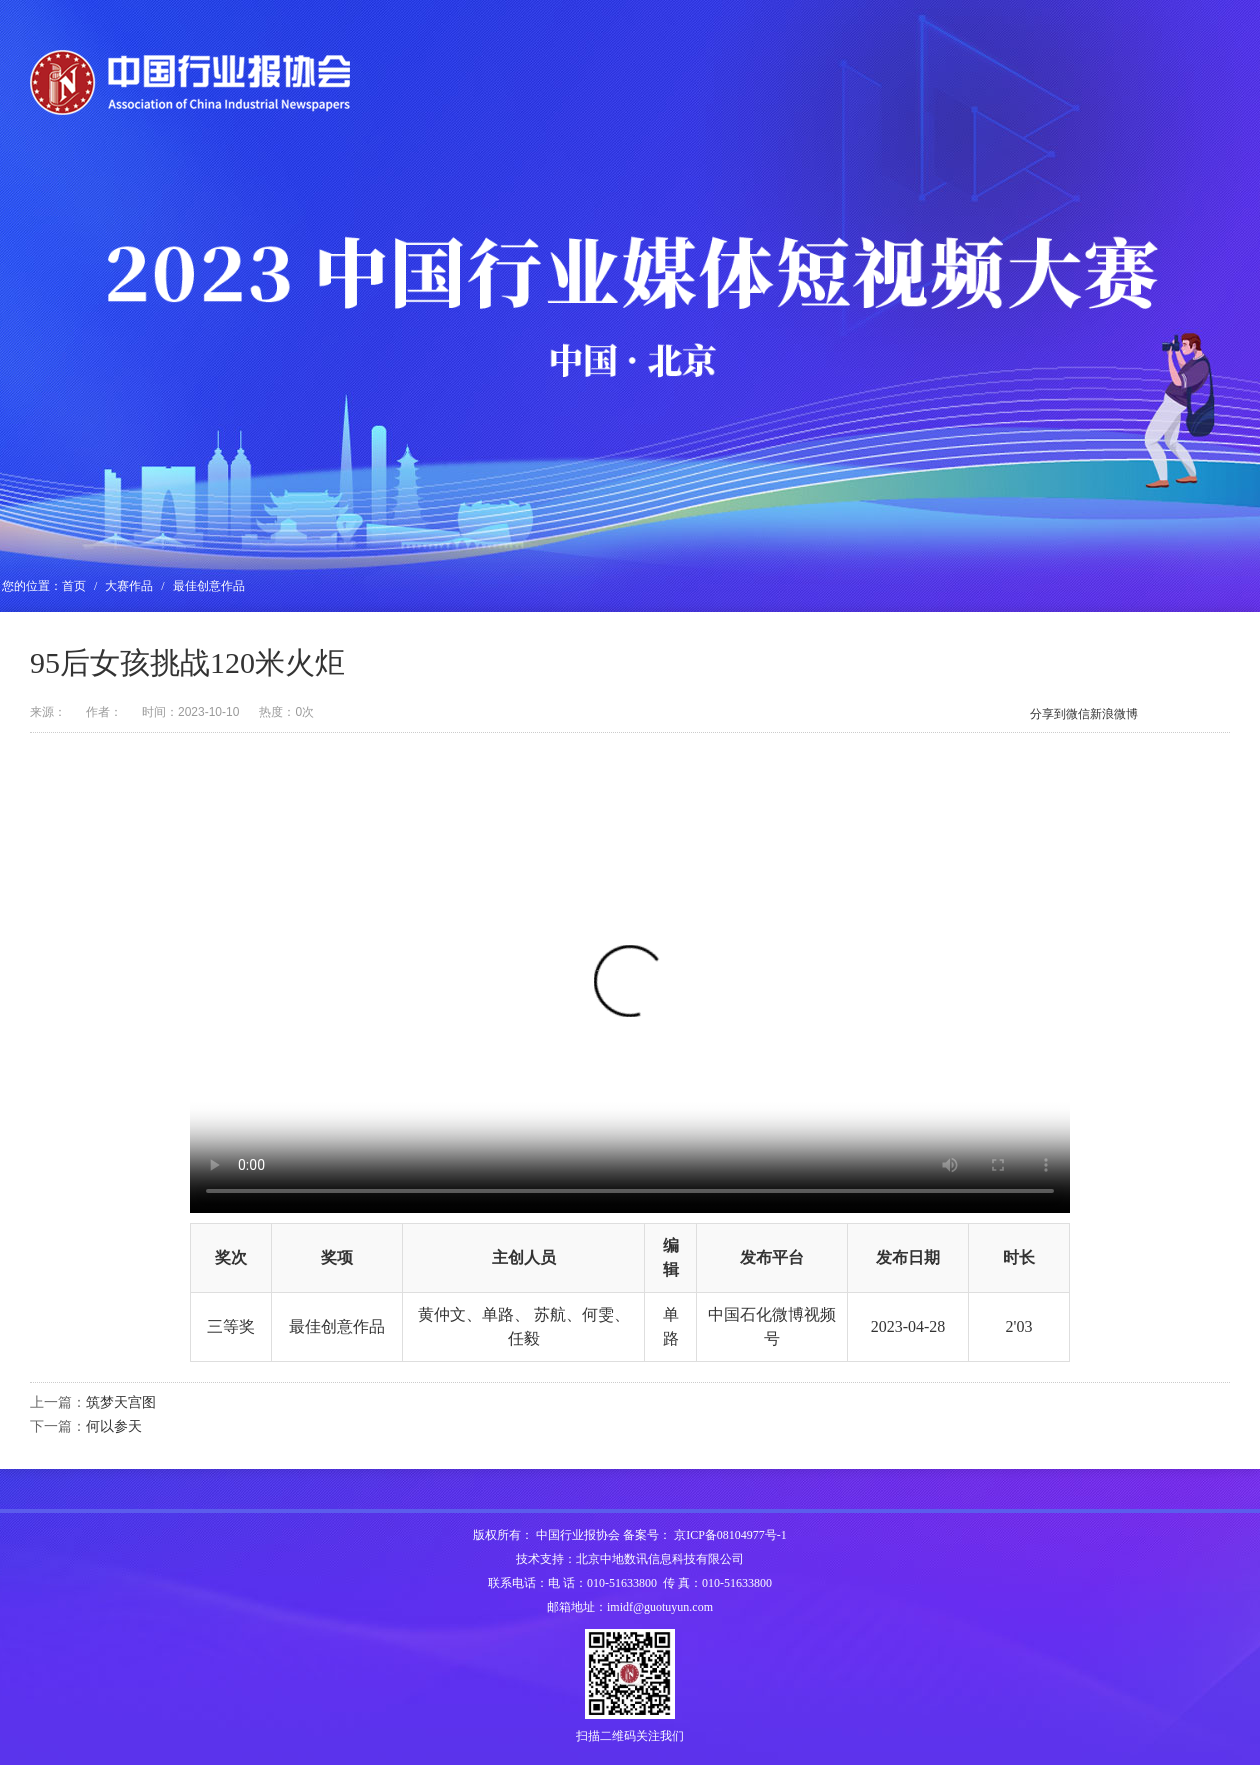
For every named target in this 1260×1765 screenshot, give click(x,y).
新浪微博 (1114, 714)
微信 (1078, 714)
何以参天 (114, 1426)
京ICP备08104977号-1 (730, 1535)
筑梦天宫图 (121, 1402)
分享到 (1048, 714)
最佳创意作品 (209, 586)
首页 (74, 586)
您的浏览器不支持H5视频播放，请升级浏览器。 (630, 993)
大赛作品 (129, 586)
